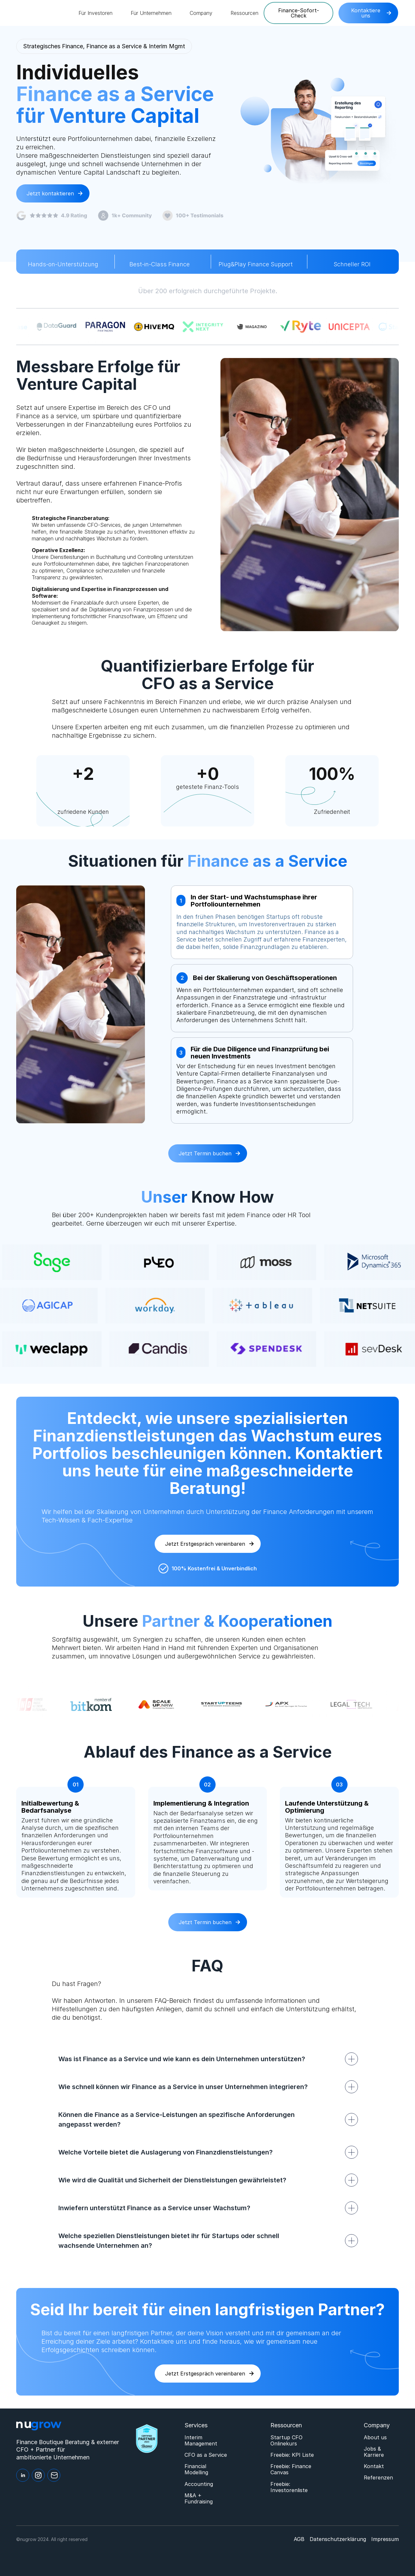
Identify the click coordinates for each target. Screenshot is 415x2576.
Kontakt (374, 2466)
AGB (299, 2539)
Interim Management (200, 2440)
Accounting (198, 2484)
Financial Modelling (196, 2469)
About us (375, 2437)
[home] (42, 13)
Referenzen (378, 2478)
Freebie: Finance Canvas (290, 2469)
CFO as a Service (205, 2455)
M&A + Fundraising (198, 2498)
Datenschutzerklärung (338, 2539)
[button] (95, 13)
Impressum (385, 2539)
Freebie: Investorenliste (289, 2487)
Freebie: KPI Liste (292, 2455)
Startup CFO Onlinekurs (286, 2440)
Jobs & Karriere (374, 2452)
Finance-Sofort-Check (298, 13)
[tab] (262, 922)
